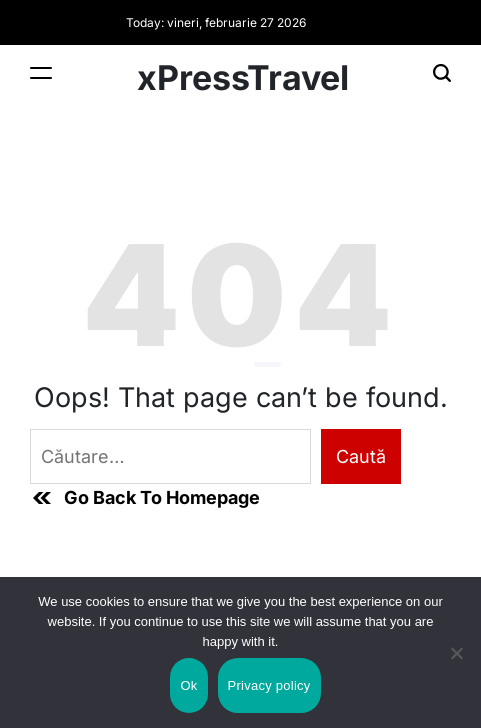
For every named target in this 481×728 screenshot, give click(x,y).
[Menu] (41, 72)
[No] (456, 670)
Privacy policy (269, 685)
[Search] (442, 72)
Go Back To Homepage (145, 498)
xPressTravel (243, 78)
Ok (188, 685)
